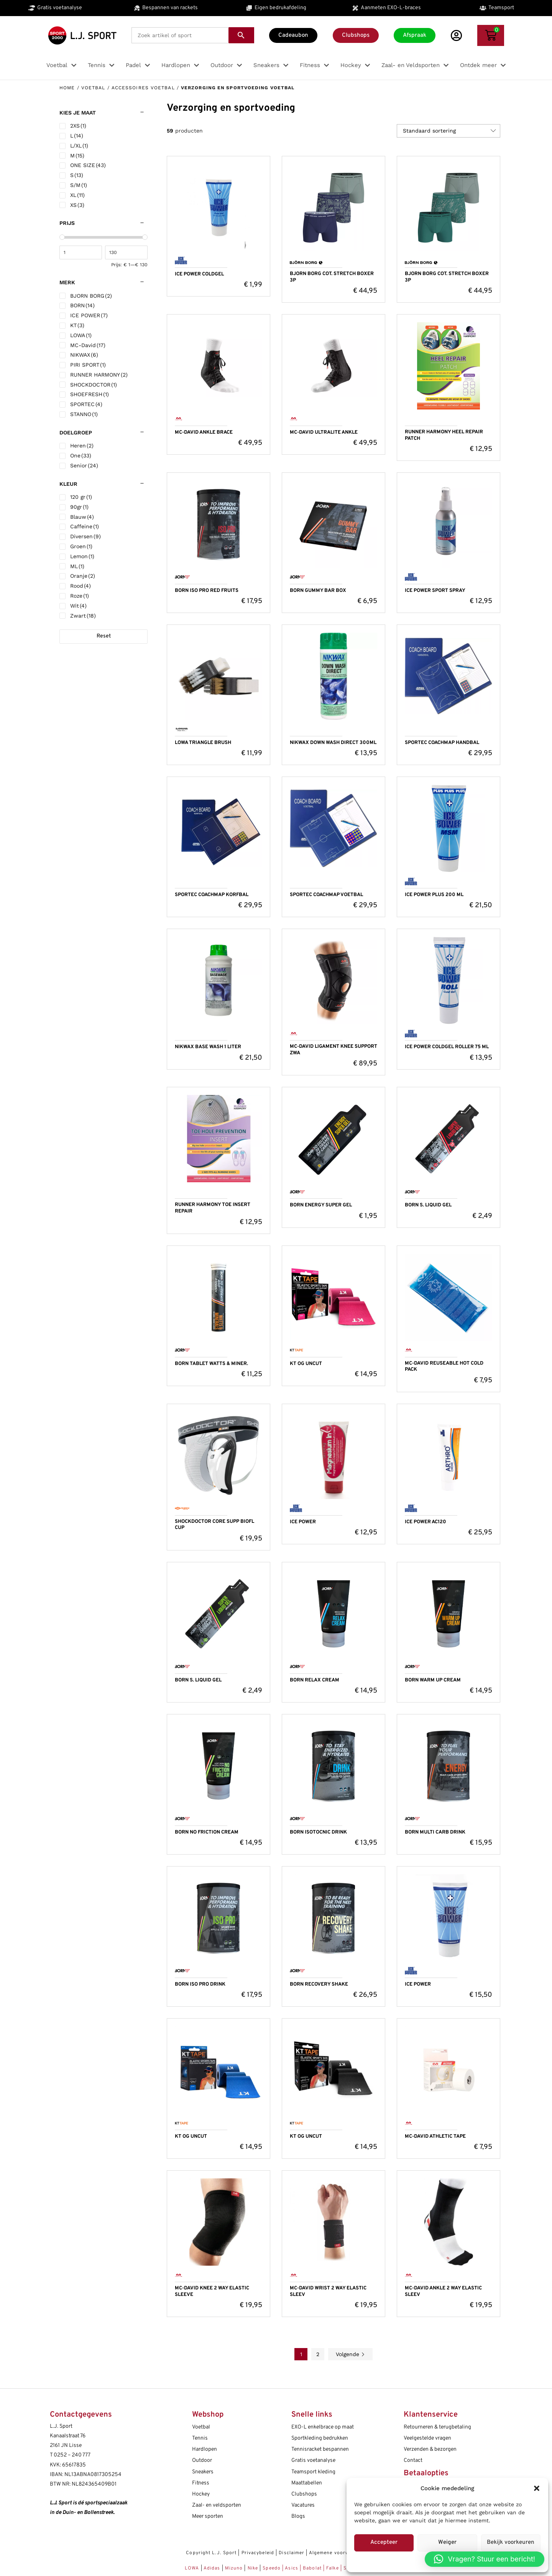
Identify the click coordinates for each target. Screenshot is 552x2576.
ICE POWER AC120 (425, 1522)
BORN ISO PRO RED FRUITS (206, 591)
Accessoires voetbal (143, 87)
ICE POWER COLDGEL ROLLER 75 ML (447, 1047)
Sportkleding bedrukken (319, 2438)
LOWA (193, 2568)
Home (67, 87)
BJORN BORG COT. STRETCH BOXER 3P (332, 277)
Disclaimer (291, 2553)
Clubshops (304, 2494)
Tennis (200, 2438)
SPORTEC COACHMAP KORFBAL (211, 895)
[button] (536, 2488)
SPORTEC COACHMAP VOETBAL (326, 895)
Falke (332, 2568)
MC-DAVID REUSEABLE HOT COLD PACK (444, 1366)
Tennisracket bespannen (320, 2449)
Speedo (272, 2568)
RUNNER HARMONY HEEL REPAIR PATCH (444, 435)
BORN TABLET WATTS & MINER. (211, 1364)
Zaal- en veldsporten (216, 2505)
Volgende (350, 2354)
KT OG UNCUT (306, 1364)
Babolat (312, 2568)
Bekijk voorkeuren (510, 2542)
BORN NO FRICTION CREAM (206, 1832)
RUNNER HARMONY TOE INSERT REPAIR (212, 1208)
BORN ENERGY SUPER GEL (321, 1205)
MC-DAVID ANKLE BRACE (204, 432)
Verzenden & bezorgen (430, 2449)
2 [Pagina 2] (317, 2354)
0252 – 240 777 (72, 2455)
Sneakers (203, 2472)
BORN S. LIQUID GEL (428, 1205)
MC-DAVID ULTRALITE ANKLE (324, 432)
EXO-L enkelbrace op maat (322, 2427)
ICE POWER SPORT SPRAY (435, 591)
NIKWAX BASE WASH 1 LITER (208, 1047)
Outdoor (202, 2460)
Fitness (200, 2483)
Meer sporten (207, 2516)
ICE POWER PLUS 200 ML (434, 895)
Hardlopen (204, 2449)
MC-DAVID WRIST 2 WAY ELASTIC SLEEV (328, 2291)
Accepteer (384, 2542)
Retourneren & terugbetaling (437, 2427)
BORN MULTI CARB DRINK (435, 1832)
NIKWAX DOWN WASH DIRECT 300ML (333, 743)
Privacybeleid (258, 2553)
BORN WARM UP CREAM (433, 1680)
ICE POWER (303, 1522)
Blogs (298, 2516)
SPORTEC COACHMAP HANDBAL (442, 743)
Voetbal (93, 87)
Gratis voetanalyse (313, 2460)
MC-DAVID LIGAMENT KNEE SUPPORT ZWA (333, 1050)
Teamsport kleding (313, 2472)
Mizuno (235, 2568)
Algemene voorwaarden (337, 2553)
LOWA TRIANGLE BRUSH (203, 743)
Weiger (447, 2542)
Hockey (201, 2494)
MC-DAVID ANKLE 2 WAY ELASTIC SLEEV (443, 2291)
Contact (413, 2460)
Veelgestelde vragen (427, 2438)
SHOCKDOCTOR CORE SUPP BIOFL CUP (214, 1525)
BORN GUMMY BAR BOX (318, 591)
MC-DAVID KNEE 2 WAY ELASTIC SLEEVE (212, 2291)
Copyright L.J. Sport (211, 2553)
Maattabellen (306, 2483)
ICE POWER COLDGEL (199, 274)
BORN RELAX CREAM (314, 1680)
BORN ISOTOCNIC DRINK (318, 1832)
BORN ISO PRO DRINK (200, 1984)
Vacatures (303, 2505)
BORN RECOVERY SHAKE (319, 1984)
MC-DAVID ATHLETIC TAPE (435, 2137)
